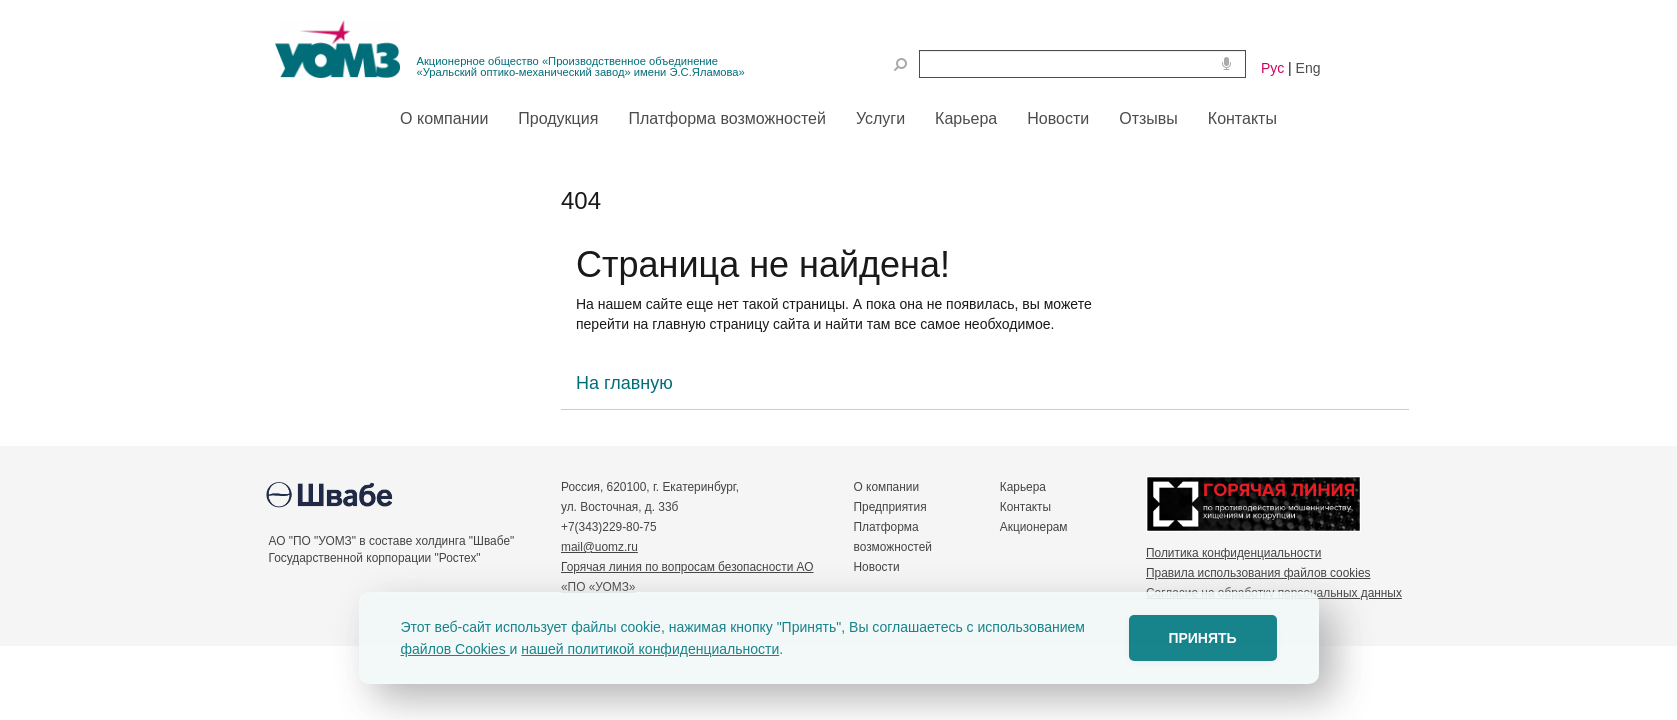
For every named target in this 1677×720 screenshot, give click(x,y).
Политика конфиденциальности (1233, 553)
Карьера (1023, 487)
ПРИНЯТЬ (1202, 638)
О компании (887, 487)
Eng (1308, 68)
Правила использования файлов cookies (1258, 573)
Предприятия (890, 507)
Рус (1272, 68)
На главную (624, 383)
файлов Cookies (455, 649)
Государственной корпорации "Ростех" (375, 558)
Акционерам (1034, 527)
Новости (877, 567)
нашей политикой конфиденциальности (650, 649)
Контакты (1025, 507)
